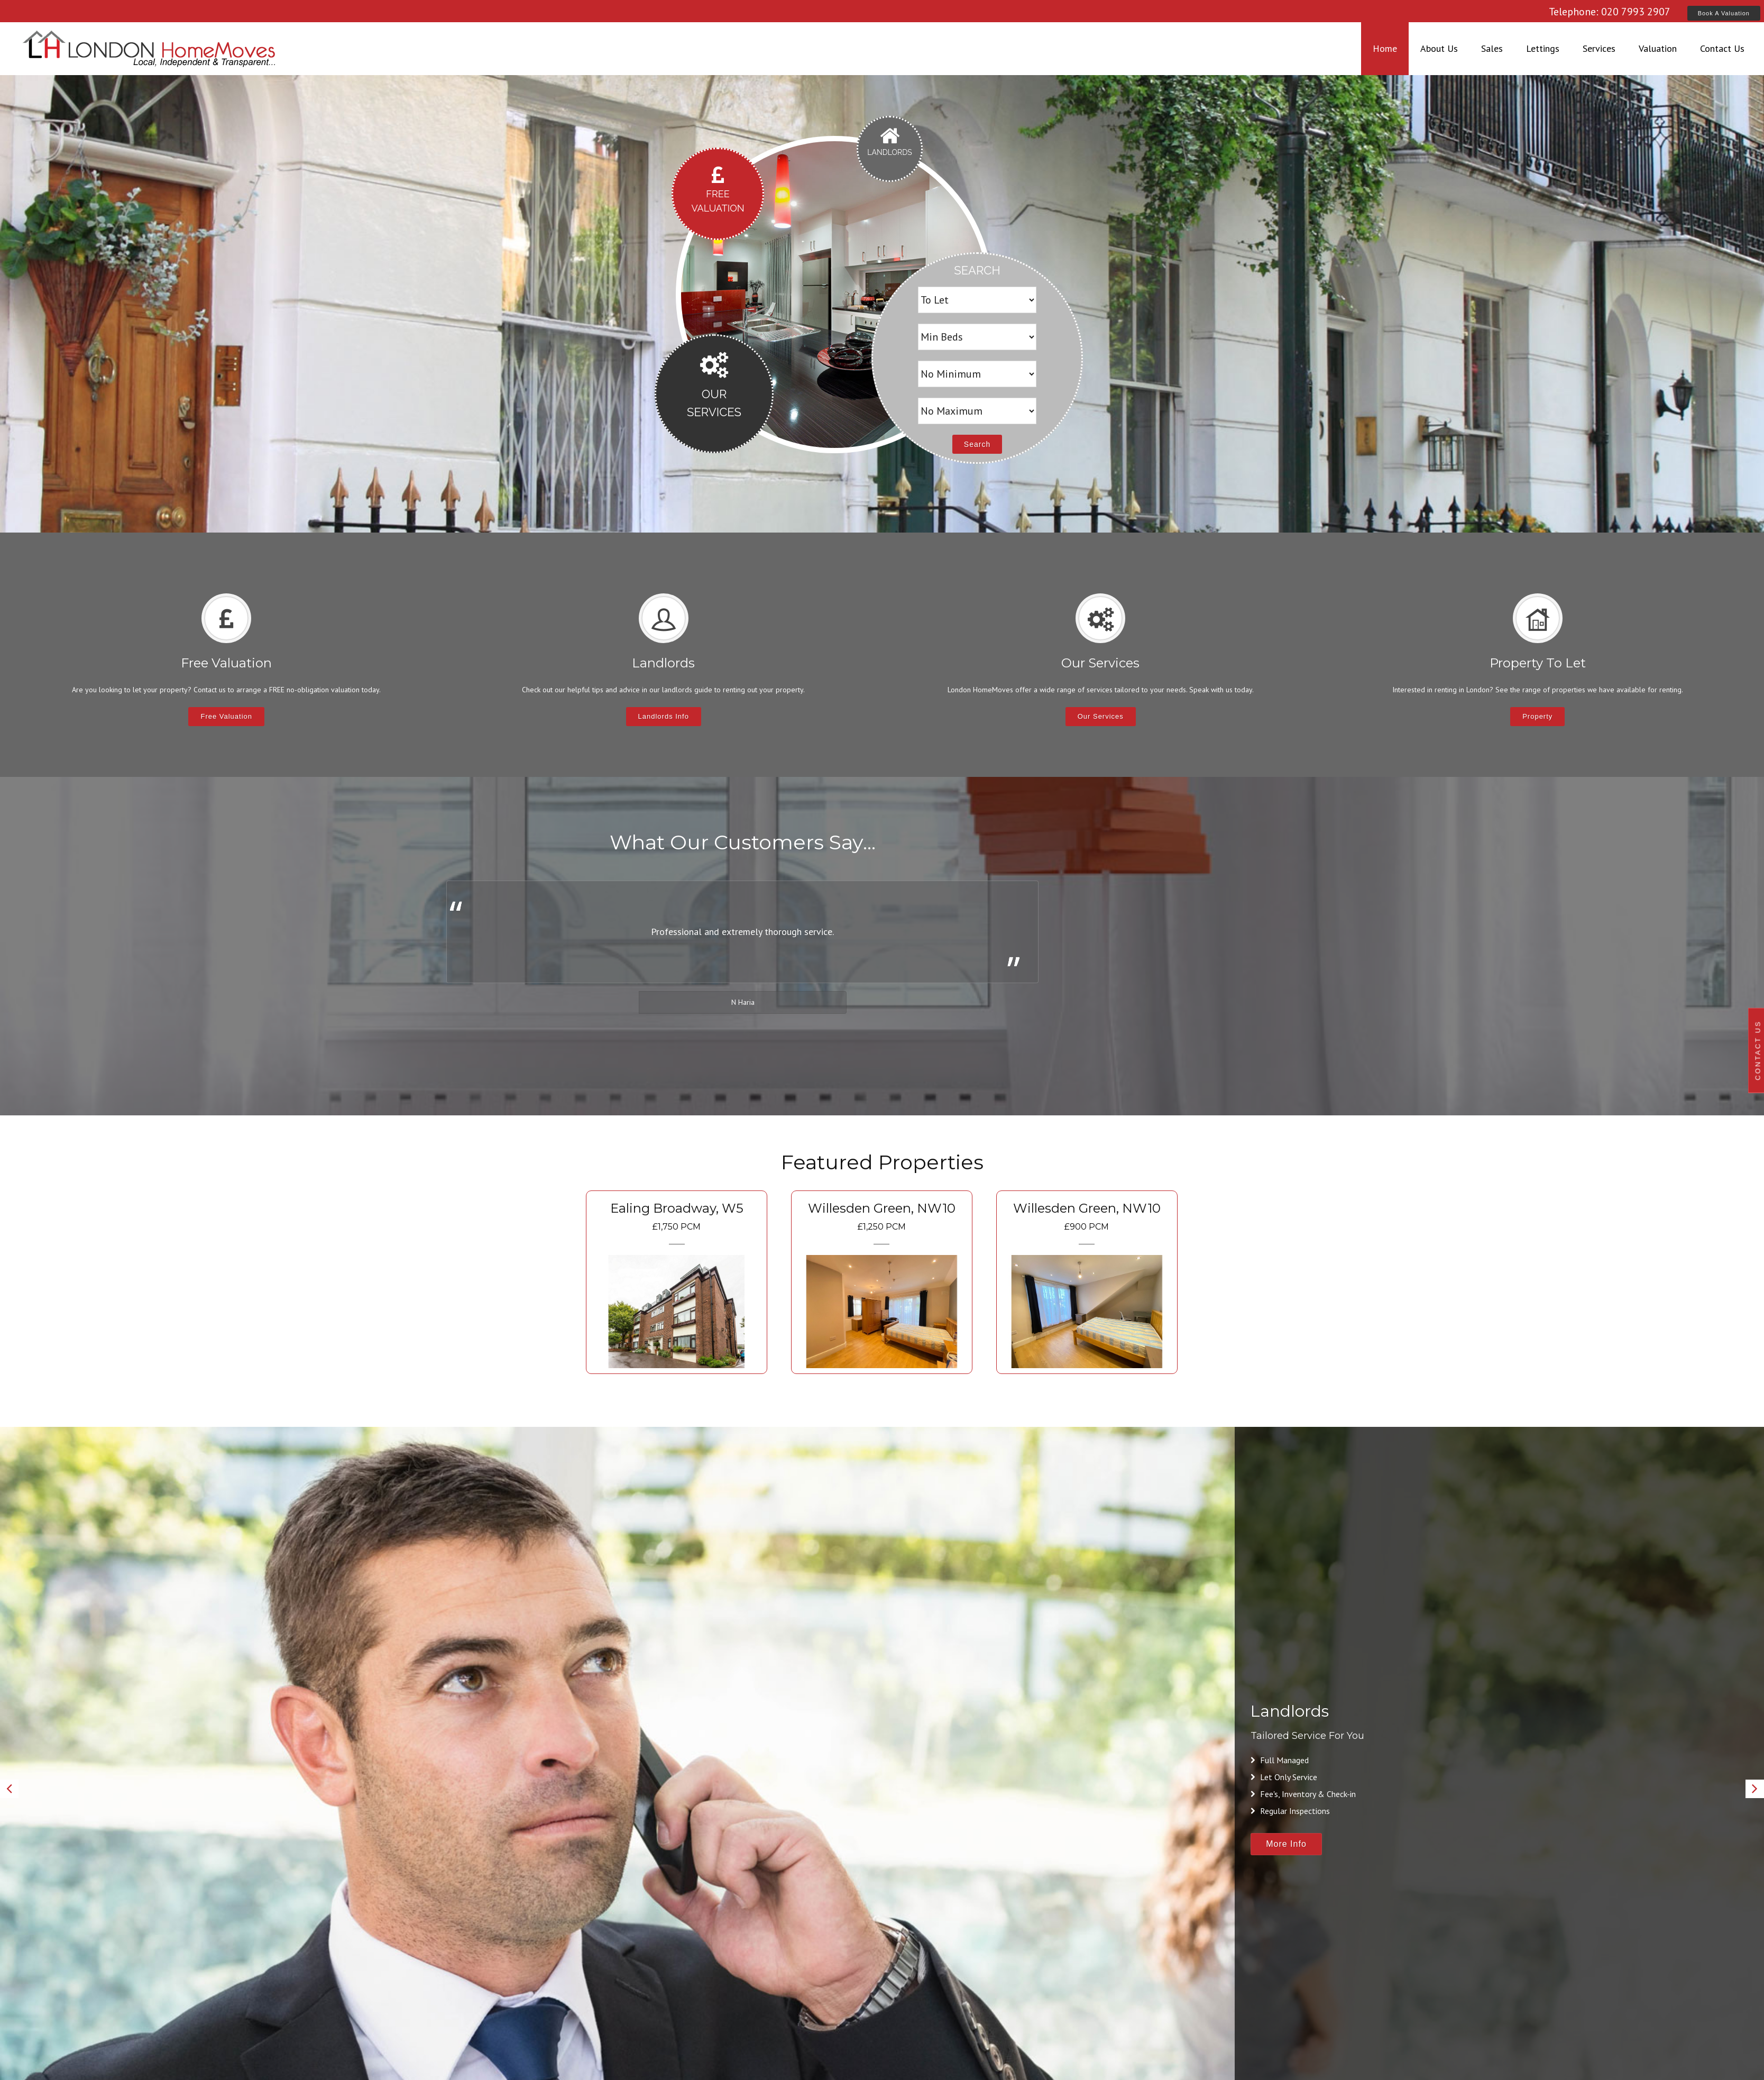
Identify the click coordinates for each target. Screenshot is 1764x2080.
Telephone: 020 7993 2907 (1609, 12)
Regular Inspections (1290, 1811)
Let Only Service (1284, 1777)
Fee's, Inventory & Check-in (1303, 1794)
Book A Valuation (1724, 13)
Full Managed (1280, 1760)
